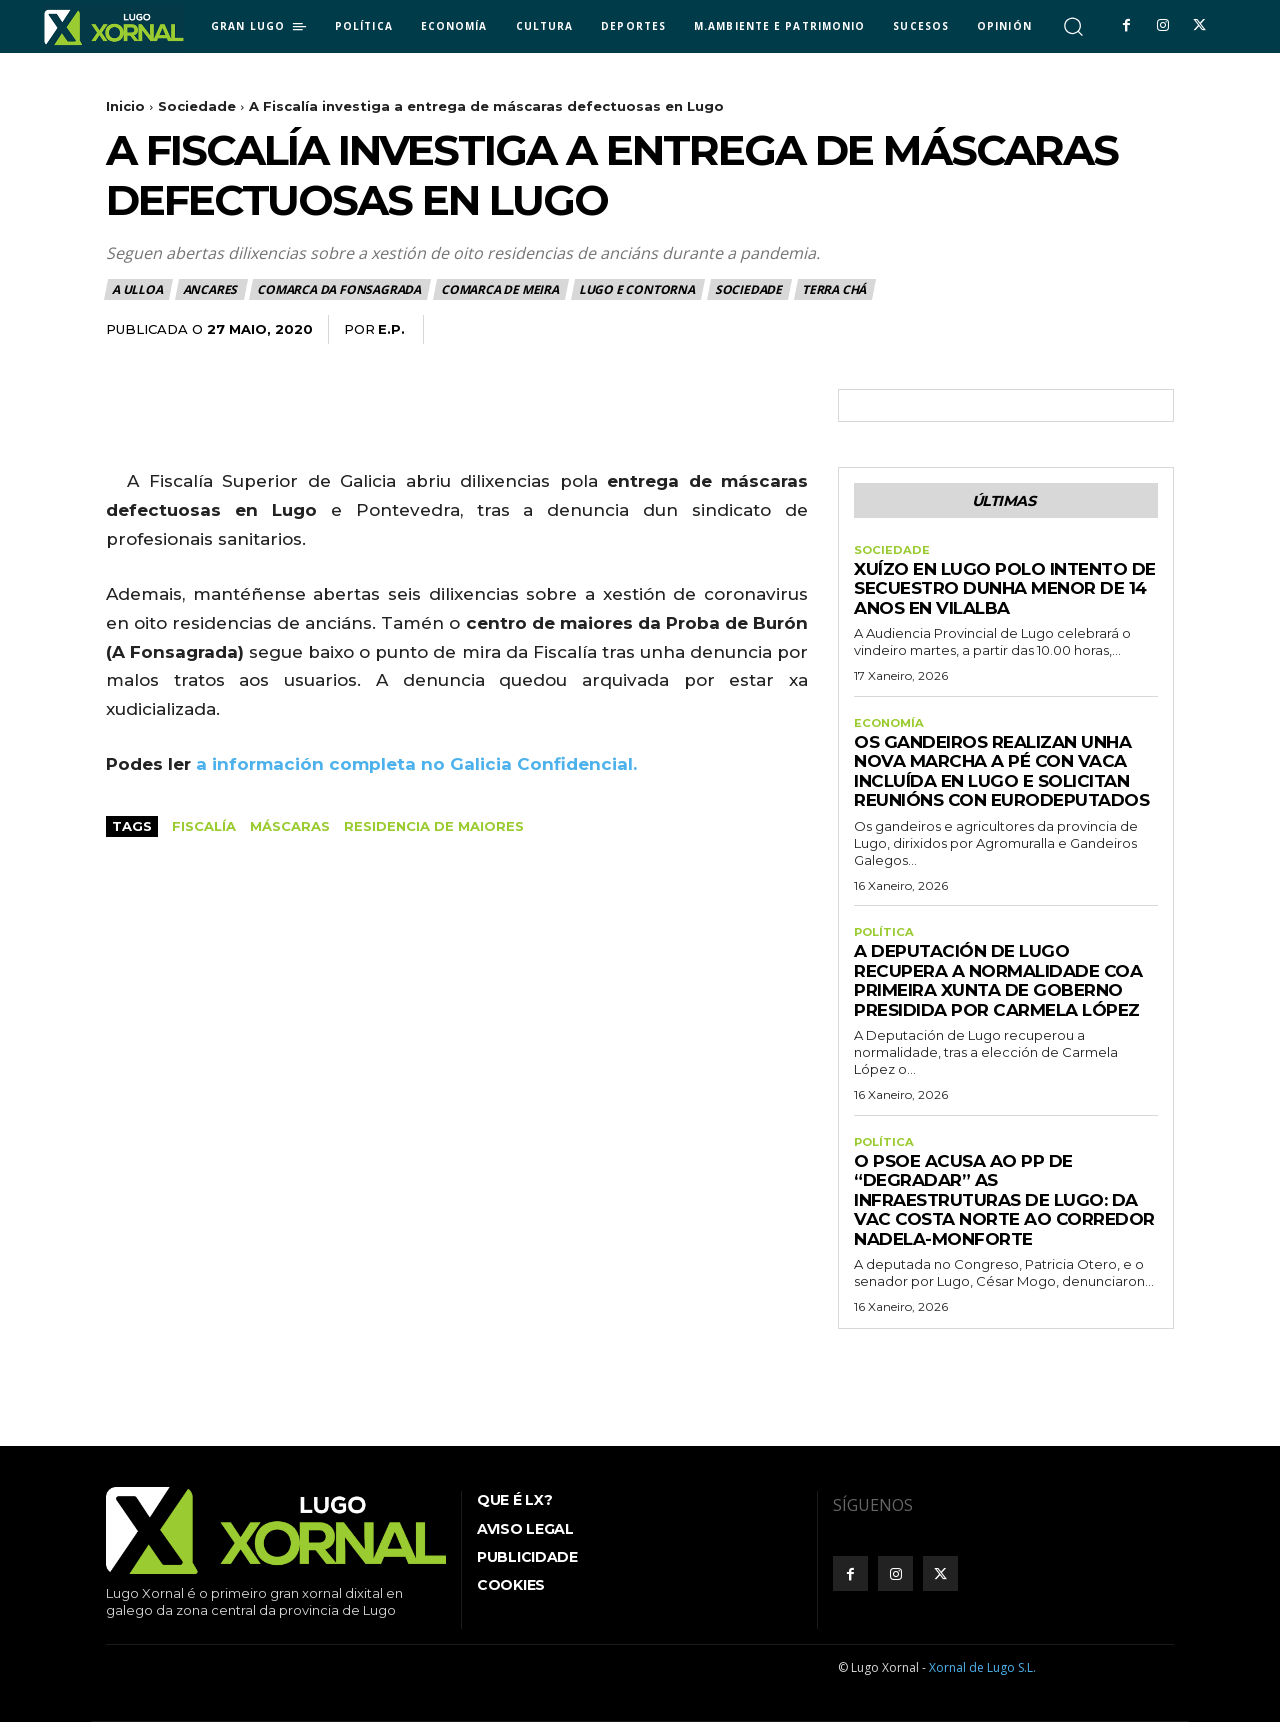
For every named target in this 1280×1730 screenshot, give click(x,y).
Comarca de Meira (501, 289)
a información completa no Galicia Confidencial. (414, 764)
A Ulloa (138, 289)
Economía (891, 728)
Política (885, 939)
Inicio (125, 106)
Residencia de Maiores (434, 826)
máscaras (290, 826)
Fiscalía (204, 826)
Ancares (211, 289)
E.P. (391, 329)
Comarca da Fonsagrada (340, 289)
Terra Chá (835, 289)
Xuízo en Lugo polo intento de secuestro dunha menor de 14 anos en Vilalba (1005, 592)
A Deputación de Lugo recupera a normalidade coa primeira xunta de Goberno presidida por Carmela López (998, 987)
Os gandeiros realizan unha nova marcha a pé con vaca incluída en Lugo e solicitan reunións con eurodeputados (1001, 776)
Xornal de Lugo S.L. (982, 1676)
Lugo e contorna (638, 289)
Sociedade (197, 106)
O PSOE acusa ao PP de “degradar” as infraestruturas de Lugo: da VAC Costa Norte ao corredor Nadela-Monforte (1004, 1208)
